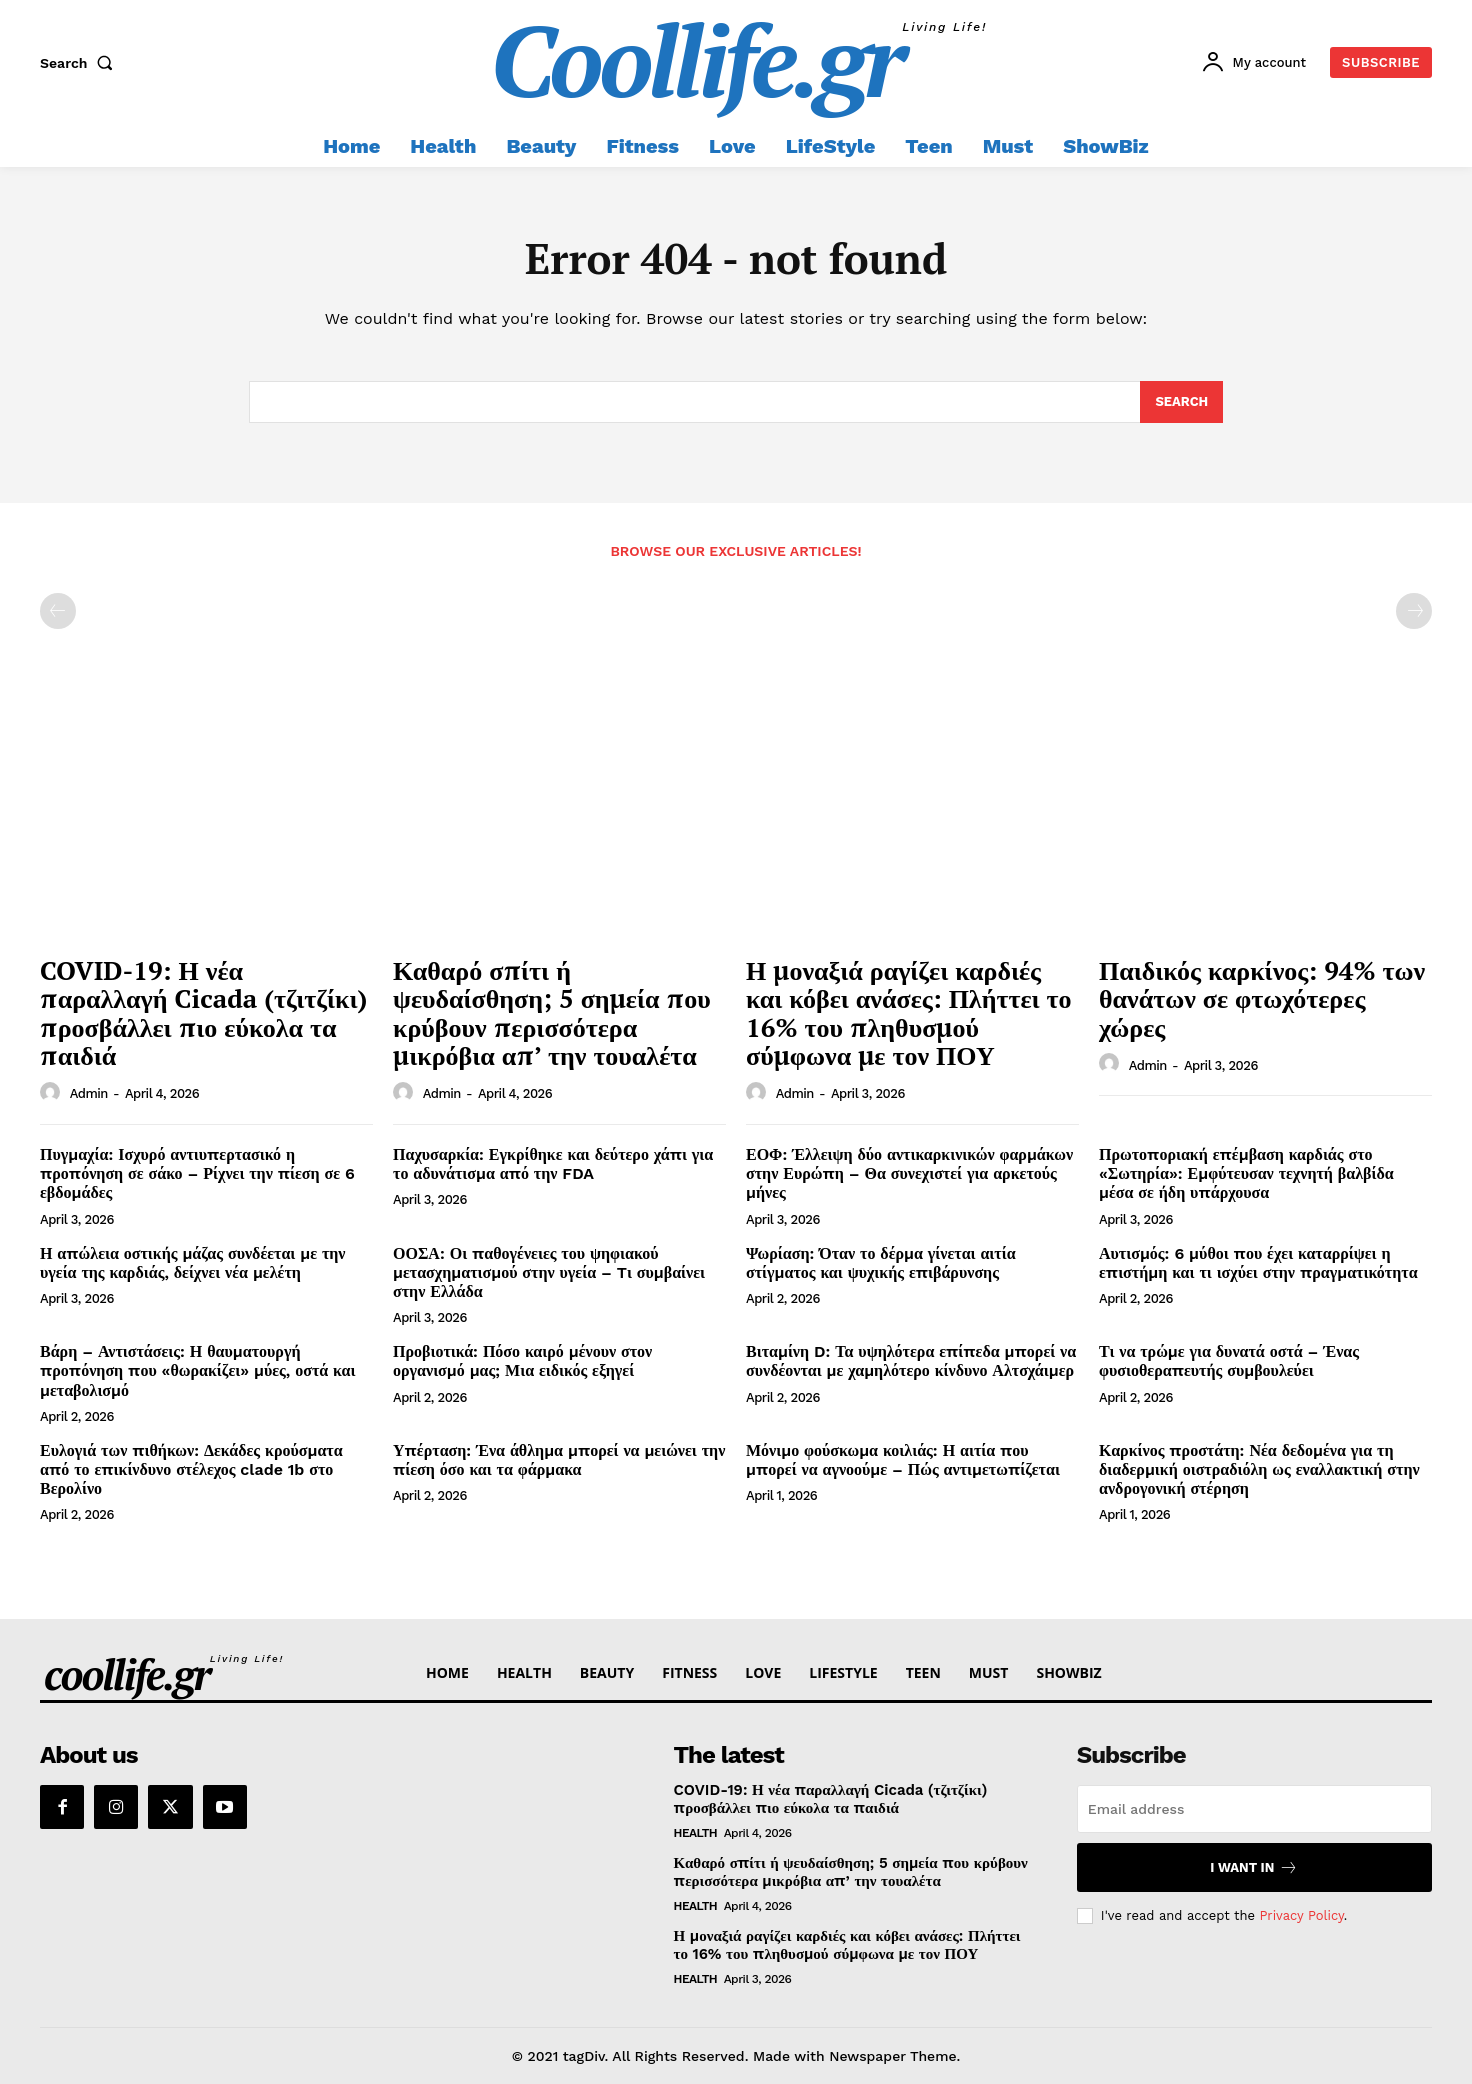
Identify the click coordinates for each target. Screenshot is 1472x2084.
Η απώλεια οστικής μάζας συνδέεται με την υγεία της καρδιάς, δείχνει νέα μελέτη (193, 1263)
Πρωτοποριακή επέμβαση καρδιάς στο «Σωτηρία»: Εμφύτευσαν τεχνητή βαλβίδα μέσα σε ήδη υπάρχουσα (1246, 1173)
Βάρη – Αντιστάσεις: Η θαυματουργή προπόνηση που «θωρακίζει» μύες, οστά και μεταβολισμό (197, 1370)
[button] (81, 63)
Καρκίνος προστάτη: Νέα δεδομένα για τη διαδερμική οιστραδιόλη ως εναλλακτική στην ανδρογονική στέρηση (1259, 1469)
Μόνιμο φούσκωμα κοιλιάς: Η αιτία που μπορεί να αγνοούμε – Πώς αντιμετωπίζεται (903, 1460)
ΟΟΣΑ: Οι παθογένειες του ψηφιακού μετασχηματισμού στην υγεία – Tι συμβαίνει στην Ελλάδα (549, 1272)
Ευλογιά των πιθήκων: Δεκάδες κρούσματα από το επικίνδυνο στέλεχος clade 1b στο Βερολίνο (191, 1469)
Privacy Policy (1301, 1914)
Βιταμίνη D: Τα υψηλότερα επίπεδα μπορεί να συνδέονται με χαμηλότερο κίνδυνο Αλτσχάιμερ (911, 1361)
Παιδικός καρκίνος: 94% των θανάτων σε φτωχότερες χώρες (1262, 998)
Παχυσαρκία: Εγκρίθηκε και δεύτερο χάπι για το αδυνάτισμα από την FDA (553, 1164)
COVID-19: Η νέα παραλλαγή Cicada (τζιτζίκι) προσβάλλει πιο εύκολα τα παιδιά (203, 1013)
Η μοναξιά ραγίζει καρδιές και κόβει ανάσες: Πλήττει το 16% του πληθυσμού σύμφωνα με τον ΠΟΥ (909, 1013)
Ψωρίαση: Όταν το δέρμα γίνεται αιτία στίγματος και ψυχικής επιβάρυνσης (881, 1263)
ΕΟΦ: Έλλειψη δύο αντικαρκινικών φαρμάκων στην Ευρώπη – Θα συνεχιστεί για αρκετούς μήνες (909, 1173)
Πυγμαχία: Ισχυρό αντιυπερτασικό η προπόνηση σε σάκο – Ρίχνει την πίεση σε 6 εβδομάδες (197, 1173)
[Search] (1181, 402)
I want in (1254, 1867)
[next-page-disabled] (1414, 611)
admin (89, 1093)
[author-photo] (53, 1093)
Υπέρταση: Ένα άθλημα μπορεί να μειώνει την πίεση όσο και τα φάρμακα (559, 1460)
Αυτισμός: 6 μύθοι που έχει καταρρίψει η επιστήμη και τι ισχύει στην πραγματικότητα (1258, 1263)
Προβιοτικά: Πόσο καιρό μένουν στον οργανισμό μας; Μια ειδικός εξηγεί (522, 1361)
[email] (1254, 1809)
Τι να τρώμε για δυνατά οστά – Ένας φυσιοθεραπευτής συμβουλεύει (1229, 1361)
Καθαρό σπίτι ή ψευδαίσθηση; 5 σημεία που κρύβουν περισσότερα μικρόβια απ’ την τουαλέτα (552, 1013)
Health (696, 1833)
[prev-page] (58, 611)
